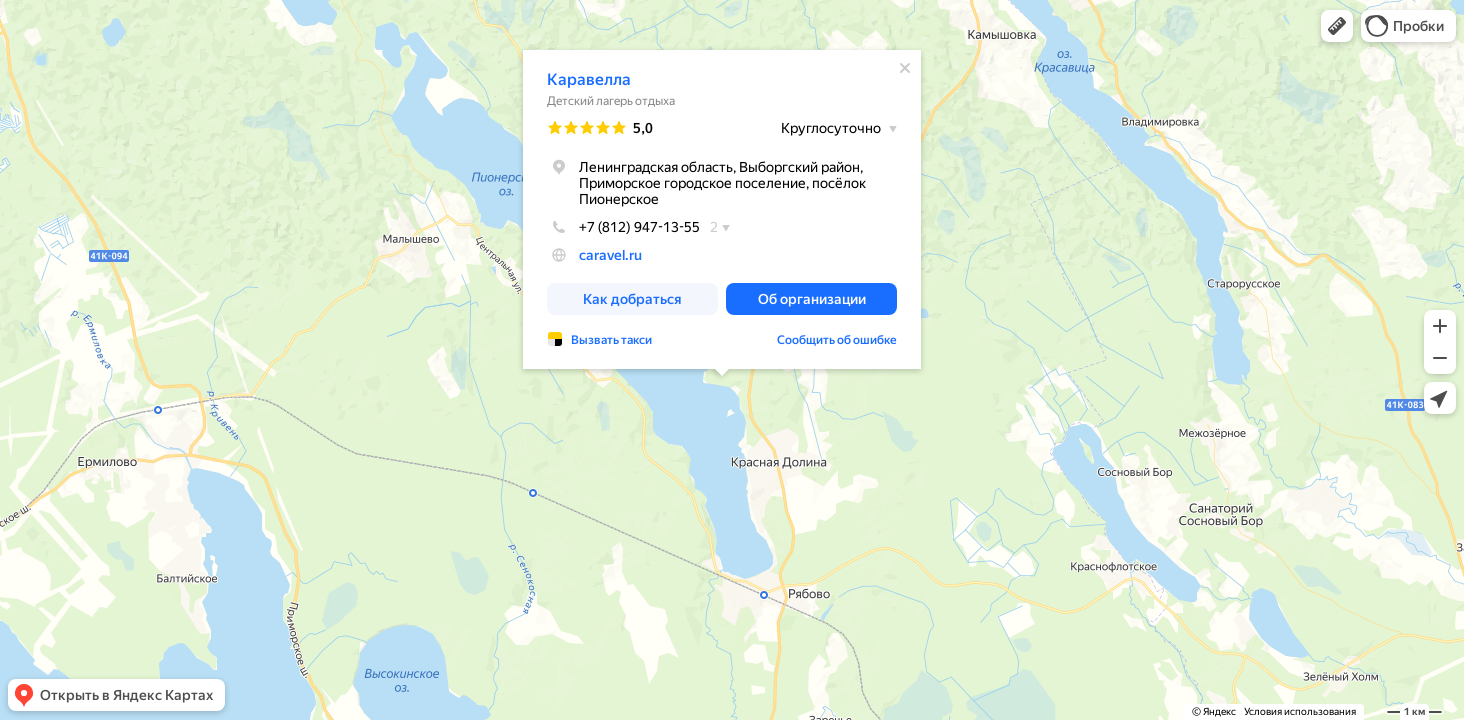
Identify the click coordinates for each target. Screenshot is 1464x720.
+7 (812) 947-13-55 (623, 227)
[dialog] (722, 209)
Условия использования (1300, 711)
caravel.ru (610, 255)
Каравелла (589, 79)
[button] (1337, 26)
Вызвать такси (611, 340)
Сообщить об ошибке (837, 340)
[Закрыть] (905, 68)
